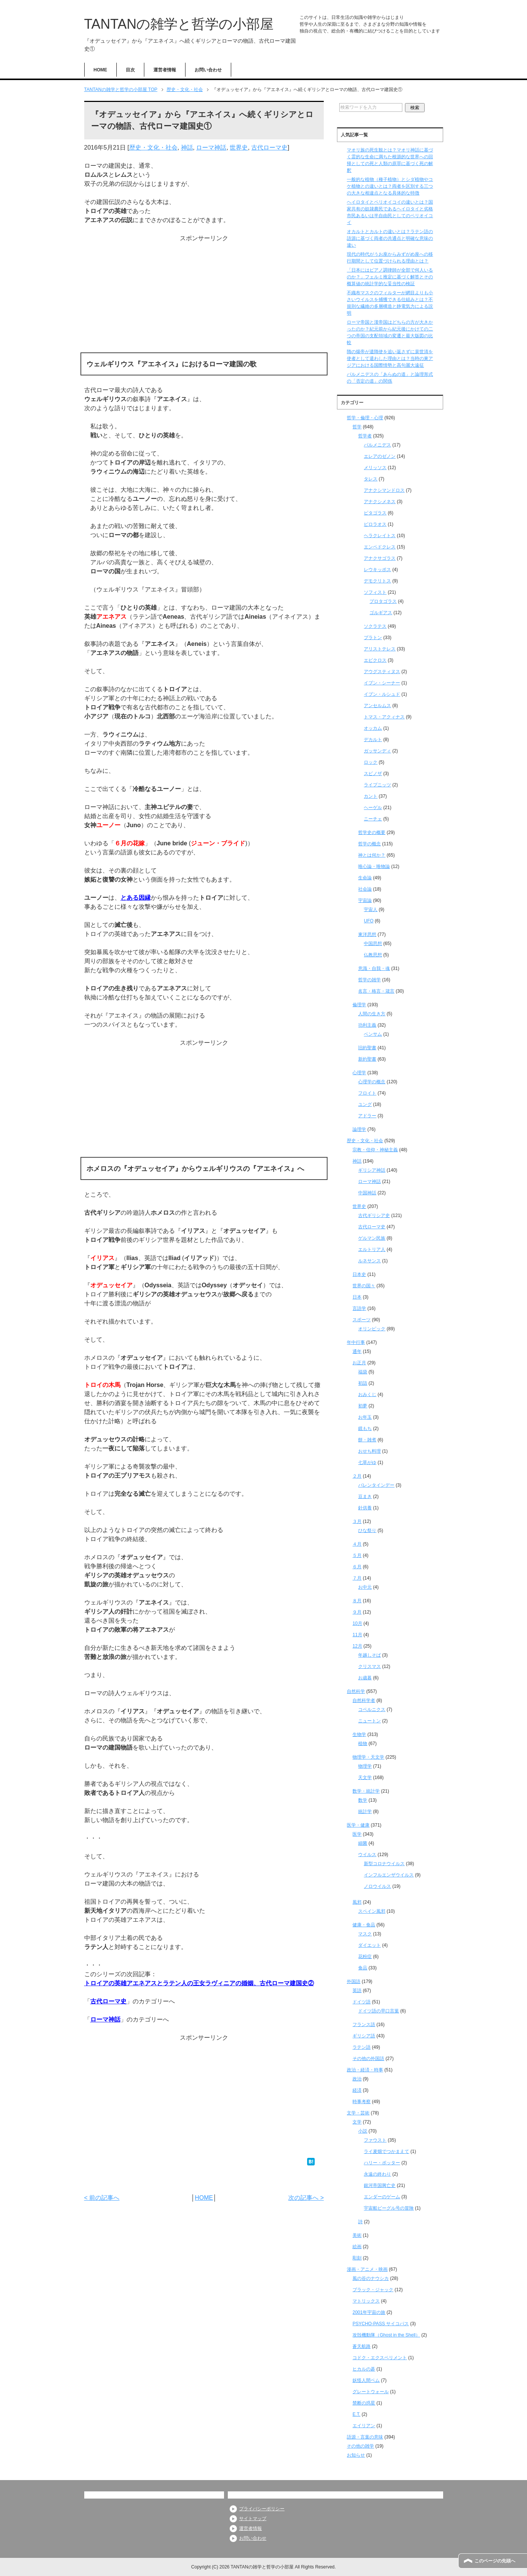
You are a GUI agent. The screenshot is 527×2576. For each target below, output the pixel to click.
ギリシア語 (363, 2036)
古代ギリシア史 (374, 1215)
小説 (362, 2131)
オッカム (373, 728)
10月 (357, 1623)
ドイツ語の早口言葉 (378, 2011)
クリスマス (369, 1666)
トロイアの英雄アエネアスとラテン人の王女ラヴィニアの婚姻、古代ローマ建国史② (199, 1983)
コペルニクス (371, 1709)
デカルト (373, 739)
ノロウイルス (377, 1886)
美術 (357, 2235)
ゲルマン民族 (371, 1238)
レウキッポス (377, 569)
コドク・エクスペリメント (379, 2357)
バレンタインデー (376, 1485)
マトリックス (366, 2301)
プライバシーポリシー (261, 2508)
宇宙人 (370, 909)
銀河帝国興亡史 (380, 2185)
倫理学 (359, 1004)
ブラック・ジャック (372, 2289)
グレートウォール (370, 2391)
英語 (357, 1990)
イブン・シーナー (382, 683)
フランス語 (363, 2024)
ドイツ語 (361, 2002)
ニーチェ (373, 819)
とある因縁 (136, 897)
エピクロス (375, 660)
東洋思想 (367, 934)
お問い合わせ (208, 70)
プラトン (373, 637)
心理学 (359, 1072)
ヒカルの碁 (363, 2369)
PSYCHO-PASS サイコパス (380, 2323)
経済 (357, 2090)
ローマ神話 (211, 147)
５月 (357, 1555)
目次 (130, 70)
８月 (357, 1600)
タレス (370, 479)
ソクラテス (375, 626)
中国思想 (373, 943)
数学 (362, 1800)
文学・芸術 (358, 2113)
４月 (357, 1544)
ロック (370, 762)
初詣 (362, 1383)
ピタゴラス (375, 513)
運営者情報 (164, 70)
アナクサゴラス (380, 558)
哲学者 (365, 436)
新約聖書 (367, 1059)
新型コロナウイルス (384, 1863)
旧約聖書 (367, 1047)
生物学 (359, 1734)
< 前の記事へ (102, 2198)
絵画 (357, 2246)
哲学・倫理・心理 (365, 417)
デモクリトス (377, 581)
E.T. (356, 2414)
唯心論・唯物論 (374, 866)
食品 (362, 1968)
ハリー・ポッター (382, 2162)
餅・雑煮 (367, 1439)
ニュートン (369, 1721)
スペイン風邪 (371, 1911)
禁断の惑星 (363, 2403)
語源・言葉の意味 (365, 2437)
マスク (365, 1934)
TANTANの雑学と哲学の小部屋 (179, 24)
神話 (187, 147)
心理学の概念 (371, 1081)
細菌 (362, 1843)
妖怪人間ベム (366, 2380)
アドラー (367, 1115)
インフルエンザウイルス (389, 1875)
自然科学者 (363, 1700)
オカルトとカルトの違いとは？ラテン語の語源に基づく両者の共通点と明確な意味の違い (390, 238)
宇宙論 (365, 900)
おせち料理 (369, 1451)
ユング (365, 1104)
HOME (100, 70)
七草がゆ (367, 1462)
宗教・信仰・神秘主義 (375, 1149)
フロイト (367, 1093)
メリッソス (375, 467)
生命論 (365, 877)
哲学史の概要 (371, 832)
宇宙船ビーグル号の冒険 (389, 2208)
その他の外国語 (368, 2058)
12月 (357, 1646)
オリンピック (371, 1328)
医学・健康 (358, 1825)
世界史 (239, 147)
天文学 (365, 1777)
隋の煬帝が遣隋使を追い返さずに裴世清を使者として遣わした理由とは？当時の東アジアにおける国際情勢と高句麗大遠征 (390, 358)
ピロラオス (375, 524)
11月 (357, 1634)
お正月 (359, 1362)
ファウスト (375, 2140)
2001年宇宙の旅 (368, 2312)
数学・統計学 (366, 1791)
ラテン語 (361, 2047)
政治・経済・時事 (365, 2070)
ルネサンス (369, 1260)
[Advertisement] (204, 296)
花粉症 (365, 1956)
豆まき (365, 1496)
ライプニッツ (377, 785)
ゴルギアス (380, 612)
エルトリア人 (371, 1249)
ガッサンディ (377, 751)
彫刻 (357, 2258)
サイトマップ (252, 2518)
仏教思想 (373, 955)
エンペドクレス (380, 547)
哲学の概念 (369, 843)
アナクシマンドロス (384, 490)
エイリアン (363, 2425)
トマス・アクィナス (384, 717)
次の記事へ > (306, 2198)
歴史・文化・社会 (153, 147)
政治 (357, 2079)
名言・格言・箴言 (376, 991)
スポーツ (361, 1319)
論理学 (359, 1129)
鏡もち (365, 1428)
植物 (362, 1743)
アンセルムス (377, 705)
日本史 (359, 1274)
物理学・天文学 (368, 1757)
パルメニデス (377, 445)
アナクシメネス (380, 501)
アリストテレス (380, 649)
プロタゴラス (383, 601)
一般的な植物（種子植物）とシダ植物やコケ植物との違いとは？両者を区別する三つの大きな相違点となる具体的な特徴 (390, 186)
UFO (368, 921)
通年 (357, 1351)
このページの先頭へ (494, 2561)
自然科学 (356, 1691)
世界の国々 (363, 1285)
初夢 (362, 1405)
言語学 (359, 1308)
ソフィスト (375, 592)
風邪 (357, 1902)
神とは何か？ (371, 855)
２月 (357, 1476)
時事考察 (361, 2101)
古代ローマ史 (269, 147)
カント (370, 796)
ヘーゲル (373, 807)
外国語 (353, 1981)
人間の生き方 (371, 1013)
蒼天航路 (361, 2346)
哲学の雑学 (369, 979)
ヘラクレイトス (380, 535)
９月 (357, 1612)
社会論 (365, 889)
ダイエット (369, 1945)
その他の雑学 (360, 2446)
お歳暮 (365, 1677)
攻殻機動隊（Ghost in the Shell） (386, 2335)
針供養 (365, 1507)
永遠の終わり (377, 2174)
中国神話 (367, 1192)
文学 (357, 2122)
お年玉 (365, 1417)
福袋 (362, 1371)
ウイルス (367, 1854)
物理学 (365, 1766)
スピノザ (373, 773)
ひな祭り (367, 1530)
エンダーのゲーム (382, 2196)
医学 (357, 1834)
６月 (357, 1566)
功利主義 (367, 1025)
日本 (357, 1297)
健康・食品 (363, 1924)
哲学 (357, 426)
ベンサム (373, 1034)
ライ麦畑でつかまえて (386, 2151)
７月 (357, 1578)
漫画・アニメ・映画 (367, 2269)
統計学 (365, 1811)
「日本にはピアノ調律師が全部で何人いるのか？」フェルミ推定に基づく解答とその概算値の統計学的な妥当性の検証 (390, 276)
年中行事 (356, 1342)
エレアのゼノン (380, 456)
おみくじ (367, 1394)
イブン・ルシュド (382, 694)
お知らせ (356, 2455)
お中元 (365, 1587)
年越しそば (369, 1655)
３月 (357, 1521)
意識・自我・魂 (374, 968)
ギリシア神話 (371, 1170)
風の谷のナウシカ (370, 2278)
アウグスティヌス (382, 671)
